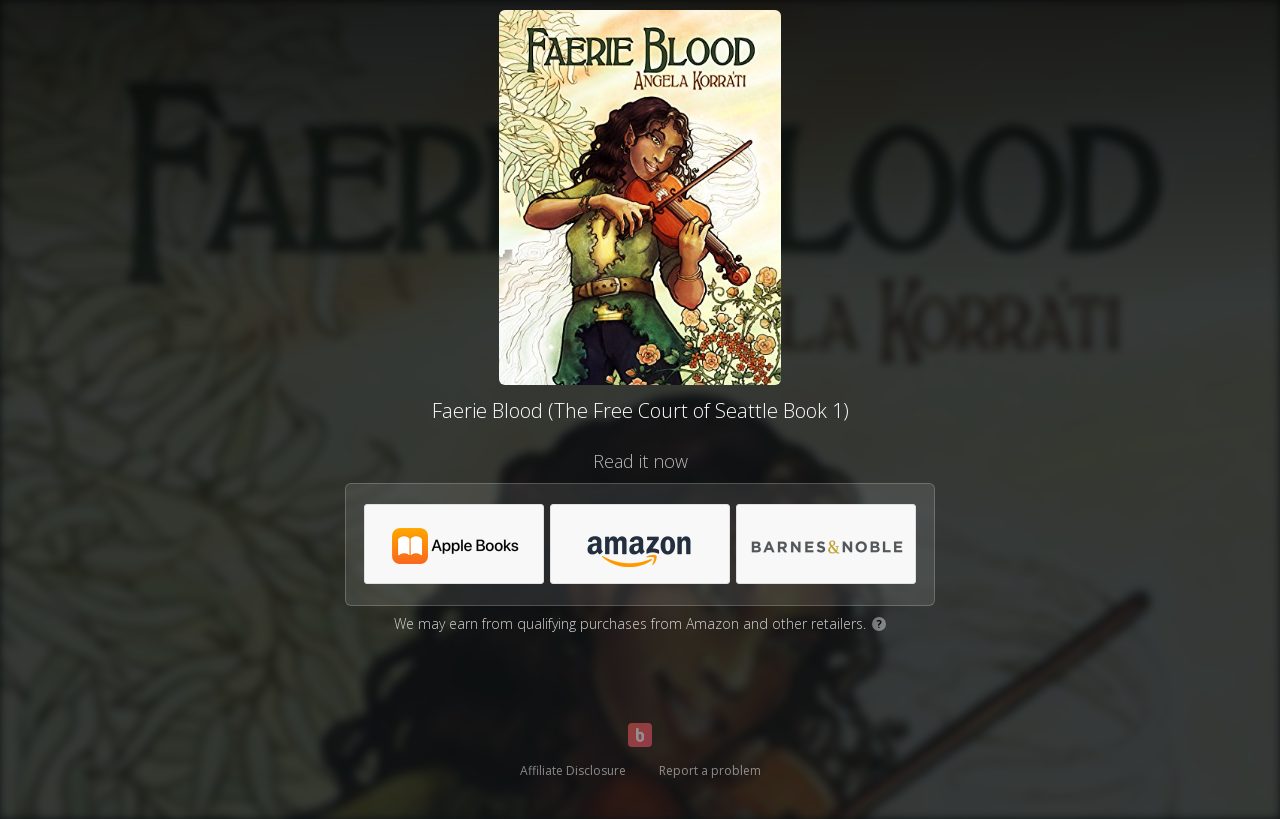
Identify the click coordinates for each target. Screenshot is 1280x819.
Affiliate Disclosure (573, 770)
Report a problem (710, 770)
